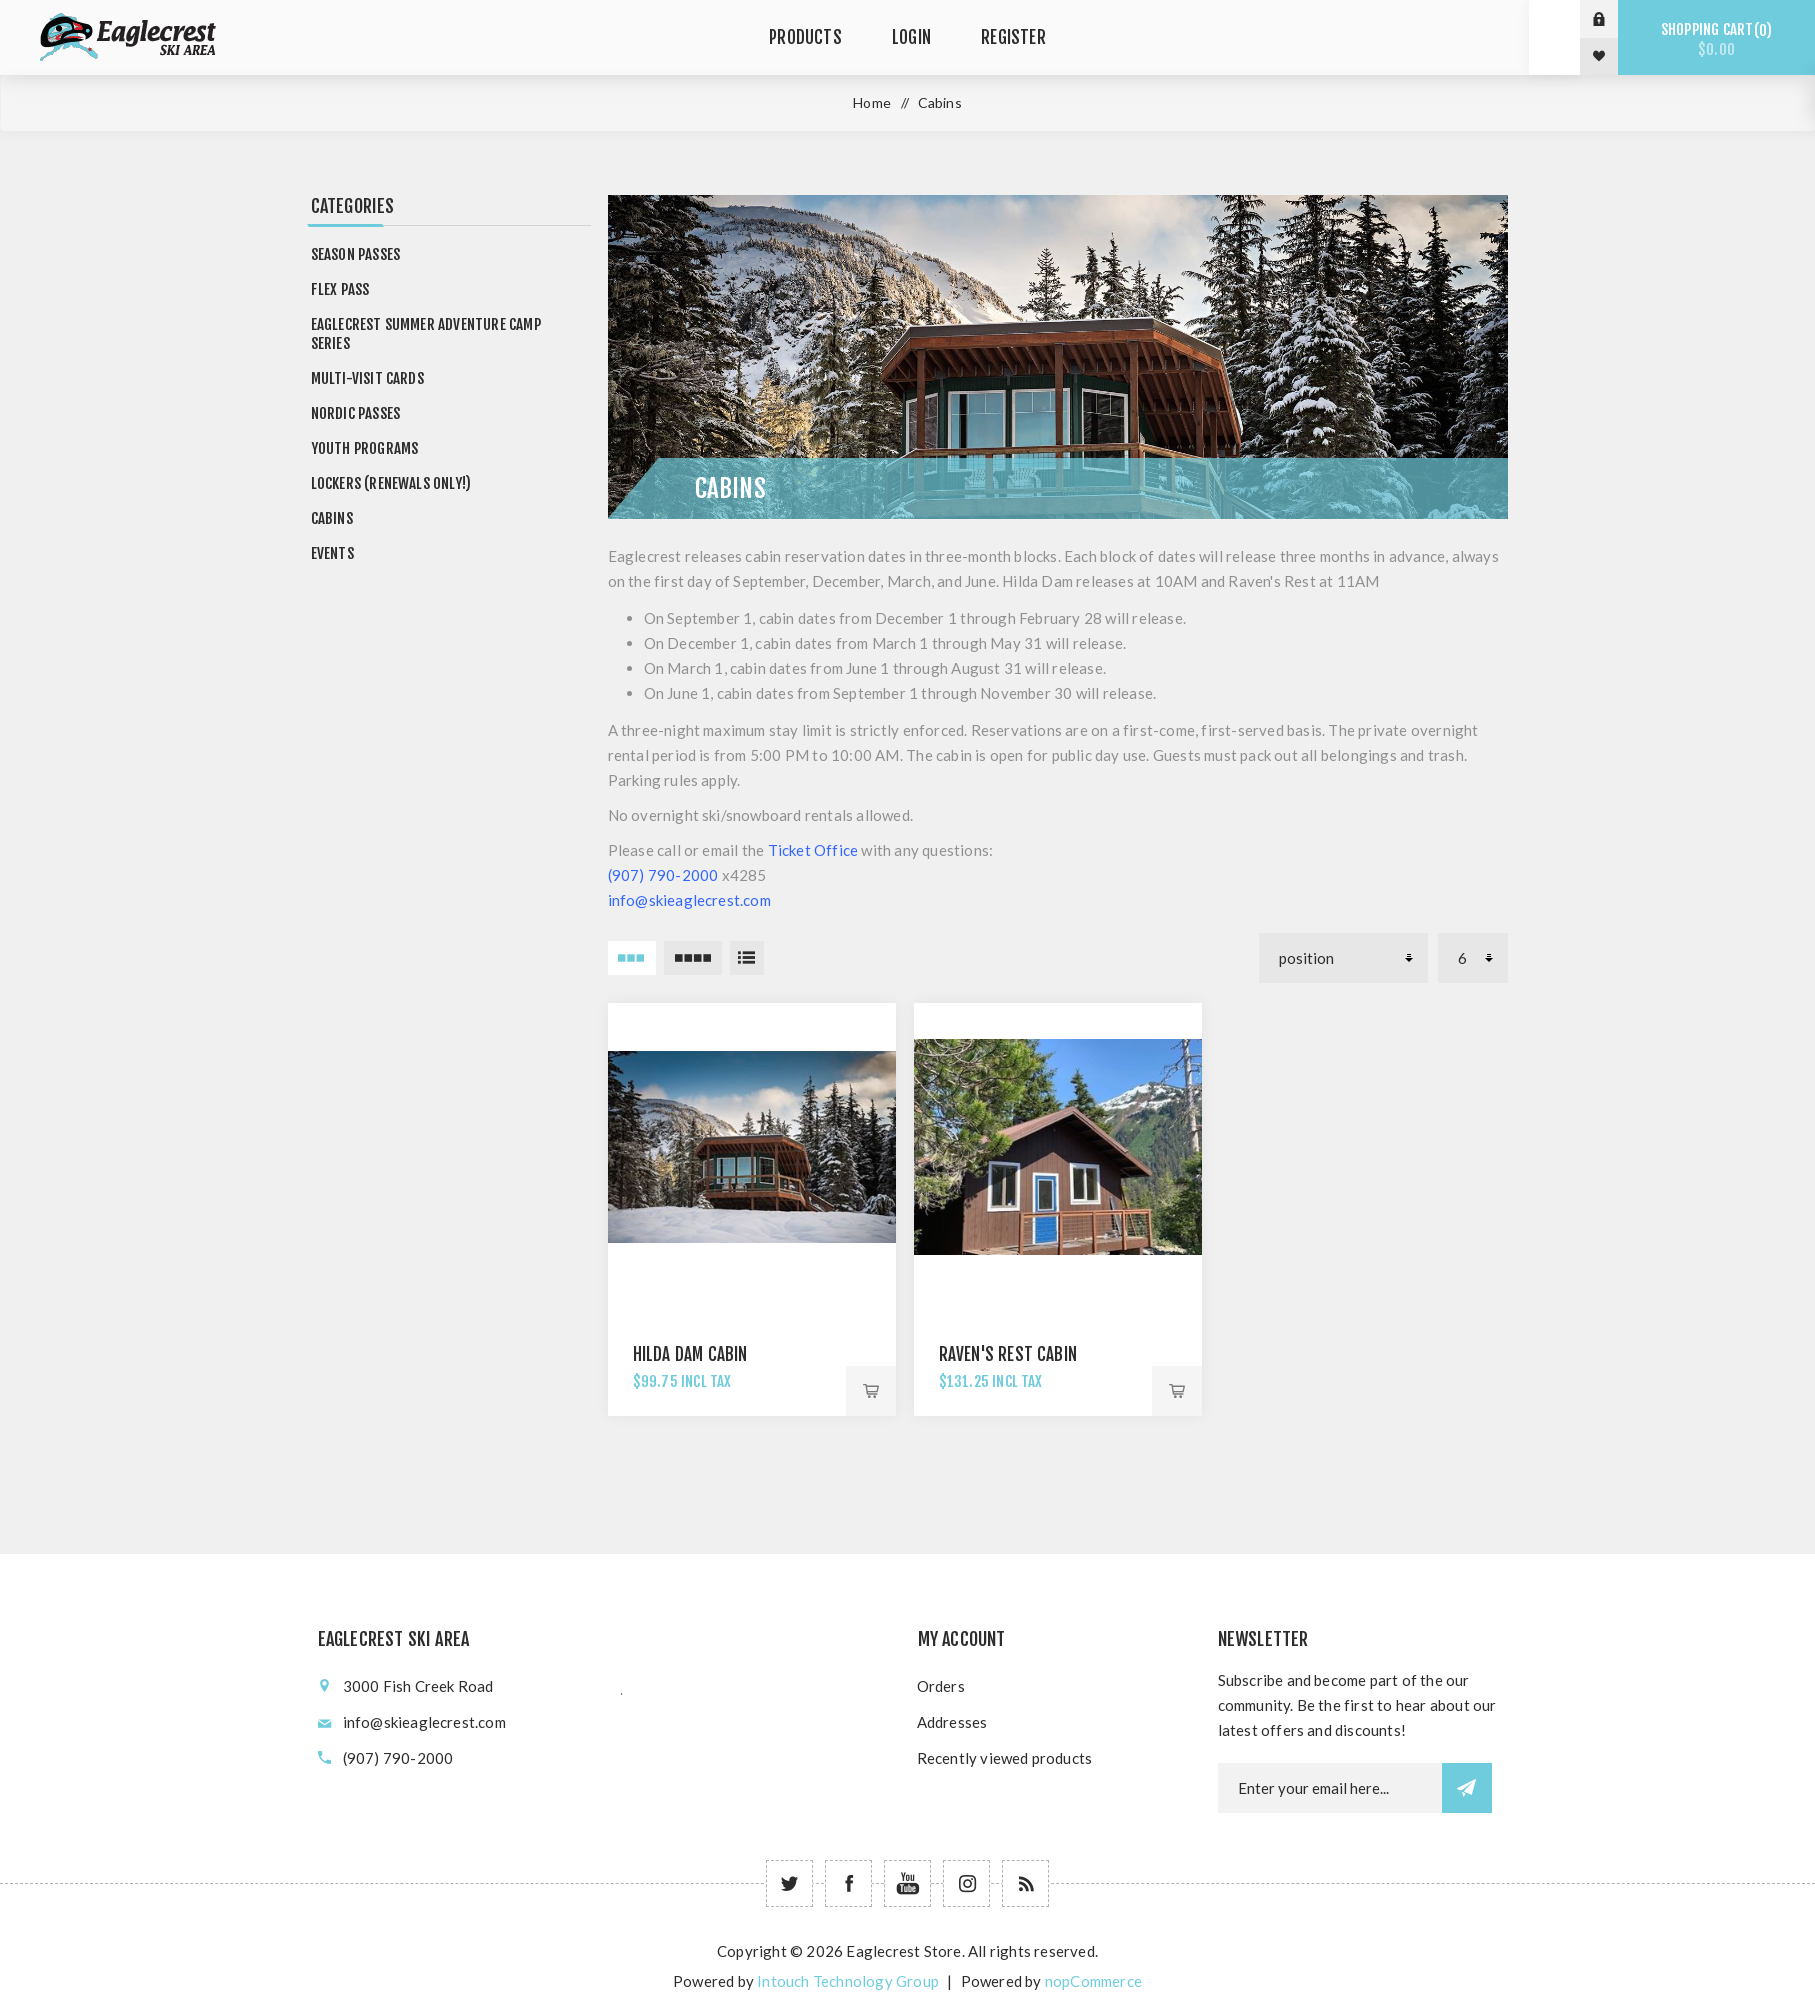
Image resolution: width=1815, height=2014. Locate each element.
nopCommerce (1093, 1981)
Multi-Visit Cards (367, 378)
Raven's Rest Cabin (1008, 1354)
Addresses (952, 1722)
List (747, 958)
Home (872, 102)
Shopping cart (1716, 39)
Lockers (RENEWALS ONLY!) (391, 483)
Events (332, 553)
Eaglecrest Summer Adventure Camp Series (426, 334)
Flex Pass (340, 289)
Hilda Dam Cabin (690, 1354)
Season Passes (356, 254)
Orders (941, 1686)
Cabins (332, 518)
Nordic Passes (356, 413)
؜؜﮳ (621, 1686)
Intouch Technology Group (848, 1981)
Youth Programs (365, 448)
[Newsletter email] (1330, 1788)
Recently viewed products (1005, 1758)
